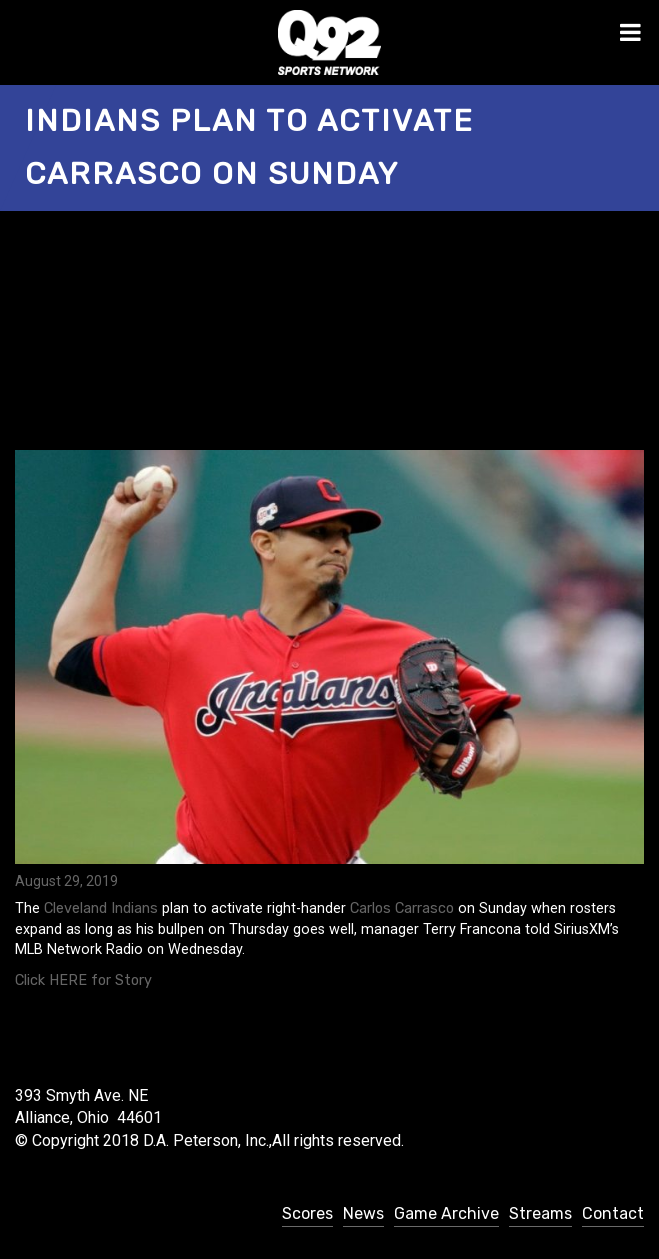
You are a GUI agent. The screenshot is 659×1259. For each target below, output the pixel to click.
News (363, 1213)
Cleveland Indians (101, 908)
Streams (540, 1213)
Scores (307, 1213)
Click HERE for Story (83, 980)
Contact (613, 1213)
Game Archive (446, 1213)
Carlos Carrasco (402, 908)
